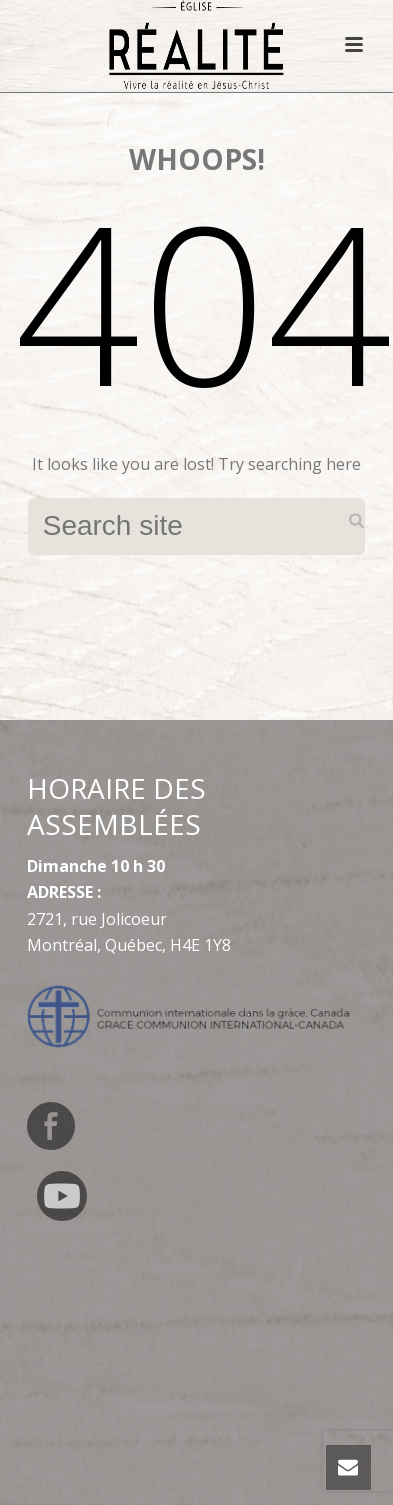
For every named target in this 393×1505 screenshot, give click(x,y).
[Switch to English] (65, 1087)
